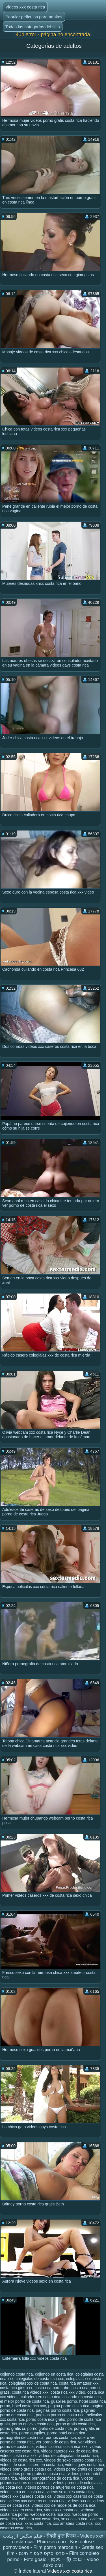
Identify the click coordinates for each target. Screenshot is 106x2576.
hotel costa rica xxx (29, 2406)
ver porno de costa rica (56, 2442)
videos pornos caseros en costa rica (46, 2480)
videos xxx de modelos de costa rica (63, 2505)
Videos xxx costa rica (25, 7)
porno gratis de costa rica (49, 2428)
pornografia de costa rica (22, 2437)
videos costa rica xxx (18, 2455)
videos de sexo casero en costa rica (31, 2464)
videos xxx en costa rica (21, 2510)
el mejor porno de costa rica (24, 2401)
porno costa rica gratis (45, 2419)
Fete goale (35, 2559)
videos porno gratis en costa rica (37, 2473)
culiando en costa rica (81, 2397)
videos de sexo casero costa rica (72, 2460)
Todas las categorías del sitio (32, 26)
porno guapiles (32, 2433)
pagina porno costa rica (68, 2406)
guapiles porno (64, 2401)
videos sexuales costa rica (70, 2492)
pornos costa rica (61, 2437)
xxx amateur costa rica (73, 2523)
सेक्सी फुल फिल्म (61, 2536)
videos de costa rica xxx (21, 2460)
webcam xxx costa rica (39, 2519)
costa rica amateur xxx (79, 2383)
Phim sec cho (51, 2541)
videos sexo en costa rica (22, 2492)
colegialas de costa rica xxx (40, 2378)
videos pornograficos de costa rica (49, 2478)
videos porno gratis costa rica (25, 2469)
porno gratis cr (12, 2428)
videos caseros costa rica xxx (61, 2446)
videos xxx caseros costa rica (25, 2496)
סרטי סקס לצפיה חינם (42, 2553)
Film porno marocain (55, 2547)
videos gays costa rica (84, 2464)
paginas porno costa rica (57, 2410)
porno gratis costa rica (75, 2424)
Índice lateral (33, 2571)
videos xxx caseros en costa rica (37, 2501)
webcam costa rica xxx (50, 2514)
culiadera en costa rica (40, 2397)
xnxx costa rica (74, 2519)
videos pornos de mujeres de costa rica (59, 2487)
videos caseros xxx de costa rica (69, 2451)
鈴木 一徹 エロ (66, 2559)
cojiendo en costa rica (54, 2374)
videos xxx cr (79, 2501)
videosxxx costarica (61, 2510)
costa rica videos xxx (30, 2392)
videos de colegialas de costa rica (68, 2455)
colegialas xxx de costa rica (32, 2383)
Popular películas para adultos (33, 16)
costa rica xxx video (68, 2392)
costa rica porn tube (51, 2387)
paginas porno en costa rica (60, 2415)
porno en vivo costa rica (33, 2424)
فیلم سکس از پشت (22, 2536)
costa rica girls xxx (16, 2387)
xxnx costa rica (38, 2523)
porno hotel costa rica (66, 2433)
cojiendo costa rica (16, 2374)
